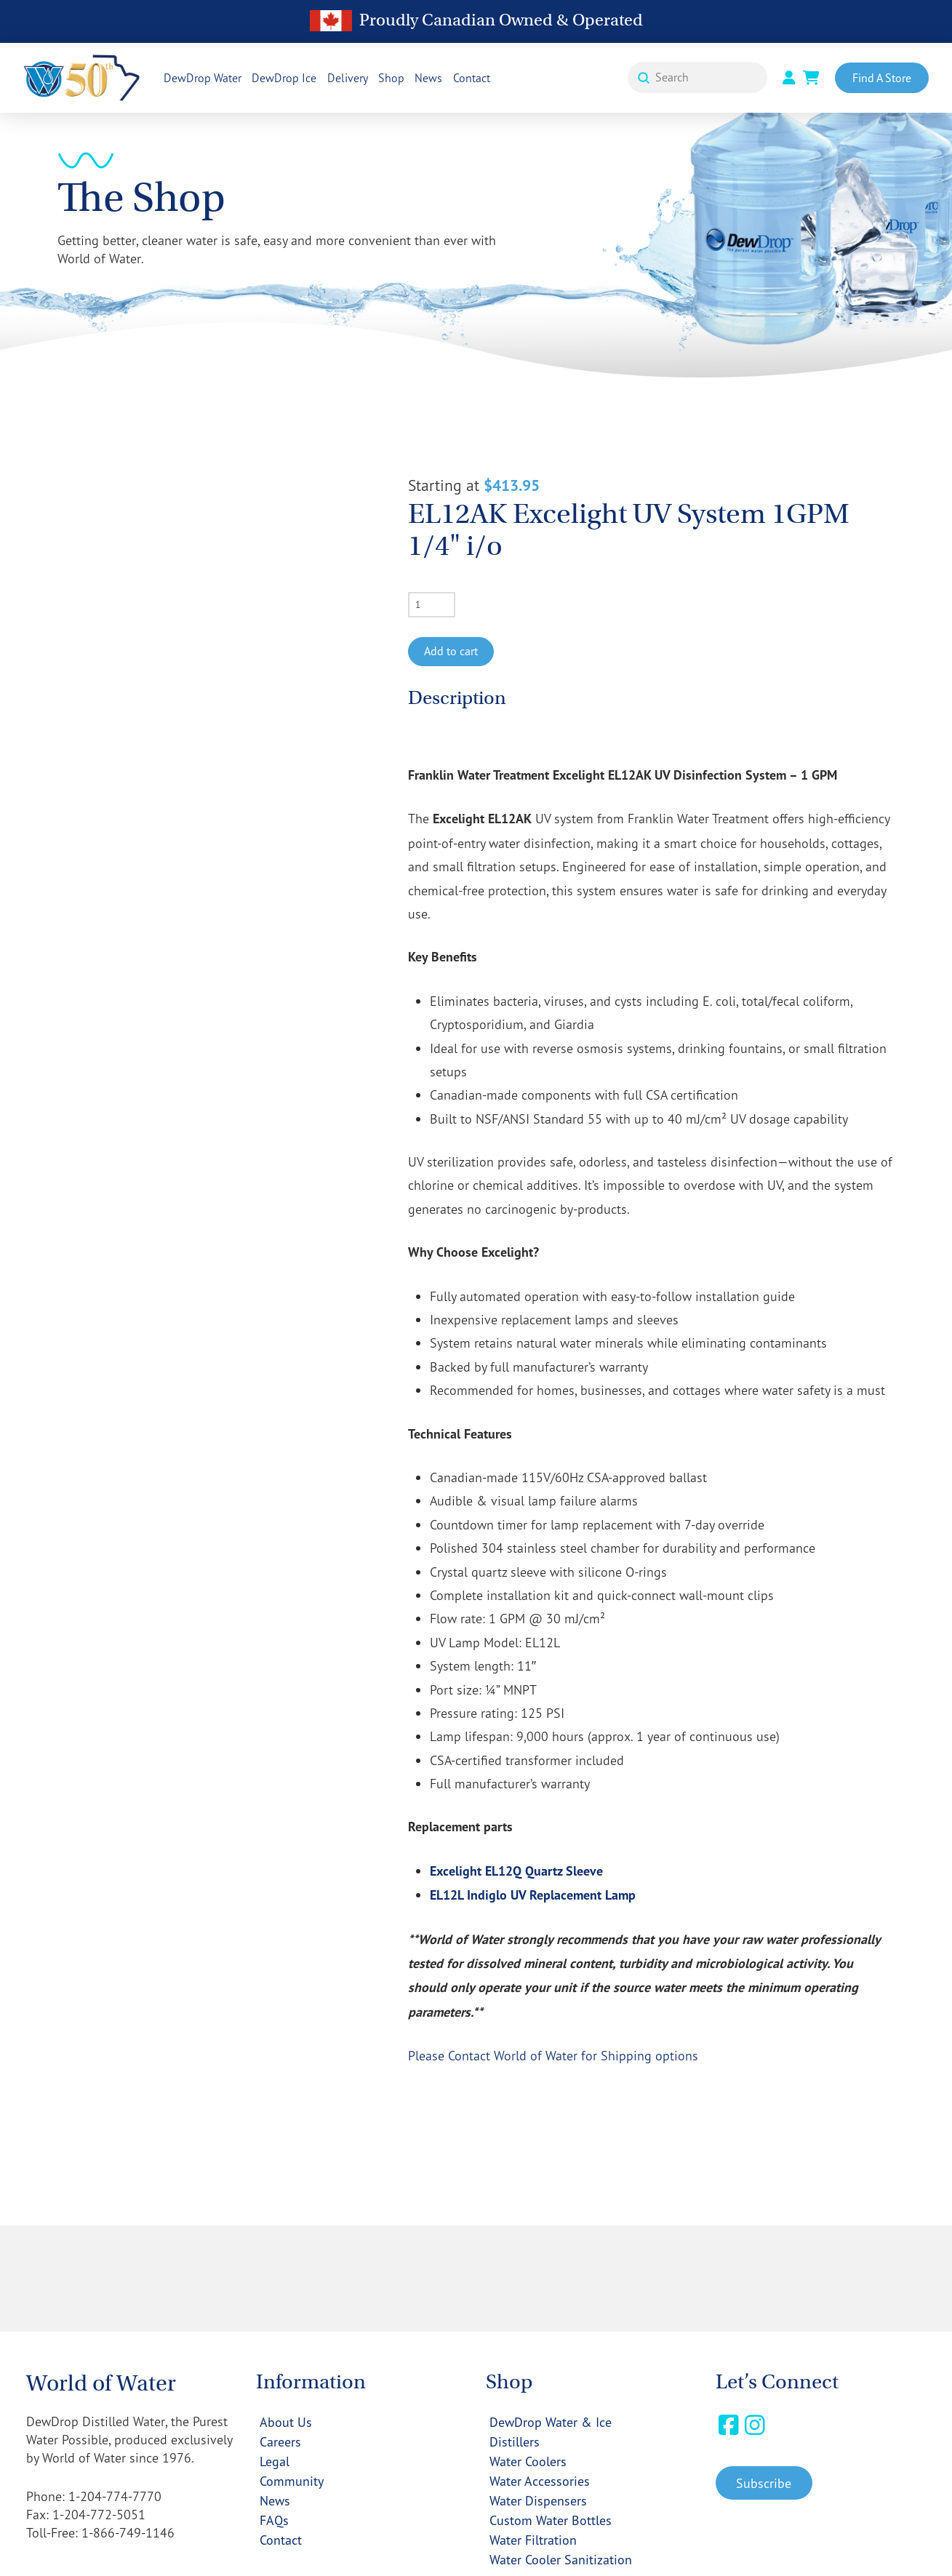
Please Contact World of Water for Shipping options (553, 2055)
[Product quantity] (431, 604)
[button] (764, 2483)
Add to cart (451, 651)
